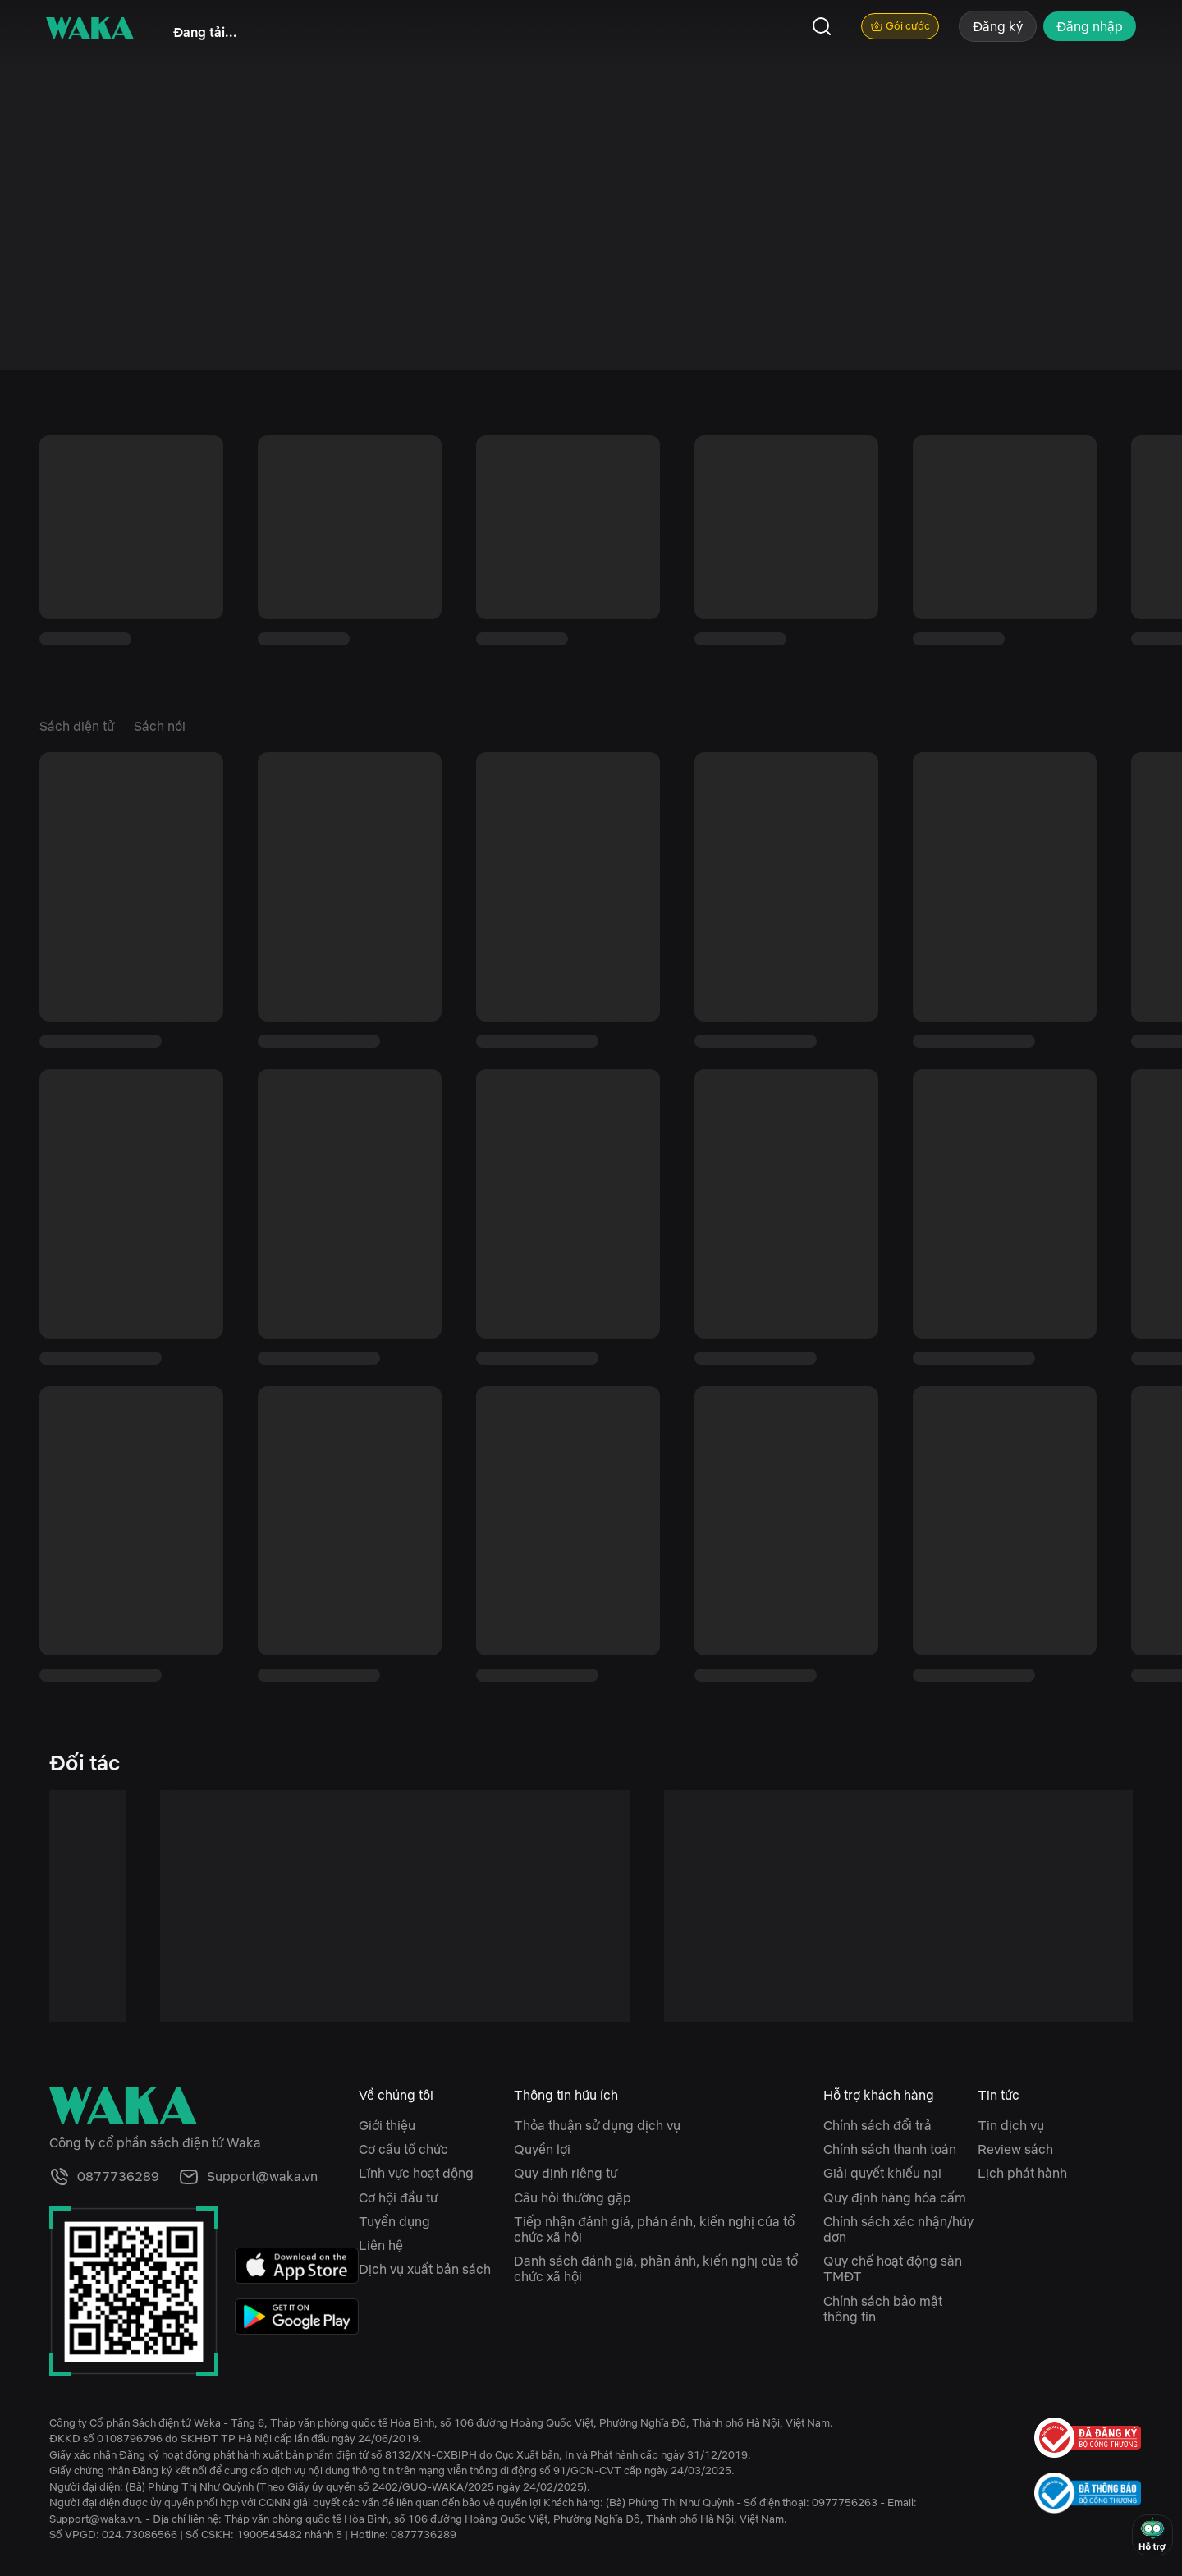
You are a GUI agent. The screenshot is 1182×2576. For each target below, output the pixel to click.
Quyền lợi (542, 2149)
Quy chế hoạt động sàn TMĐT (892, 2268)
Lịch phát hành (1022, 2173)
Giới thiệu (387, 2125)
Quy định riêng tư (565, 2173)
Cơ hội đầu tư (398, 2197)
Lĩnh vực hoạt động (416, 2173)
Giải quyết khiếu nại (882, 2173)
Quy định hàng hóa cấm (894, 2197)
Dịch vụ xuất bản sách (425, 2269)
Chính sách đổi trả (877, 2125)
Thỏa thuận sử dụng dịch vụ (597, 2125)
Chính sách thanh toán (889, 2149)
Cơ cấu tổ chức (403, 2149)
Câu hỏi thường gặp (572, 2197)
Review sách (1015, 2149)
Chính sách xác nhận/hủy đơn (898, 2229)
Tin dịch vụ (1011, 2125)
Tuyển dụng (394, 2221)
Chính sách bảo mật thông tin (882, 2309)
